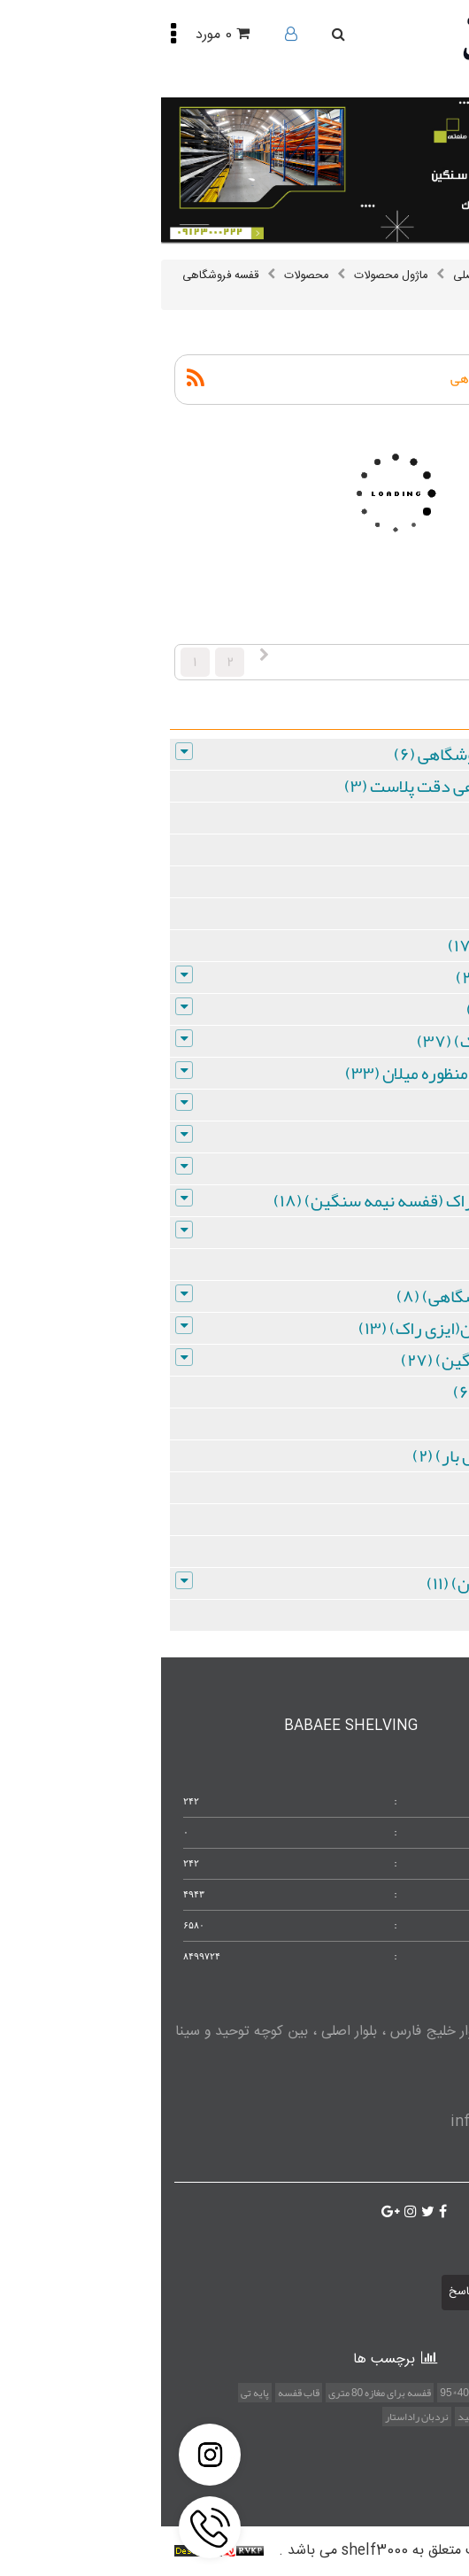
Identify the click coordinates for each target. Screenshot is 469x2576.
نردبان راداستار (256, 2416)
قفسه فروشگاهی (59, 275)
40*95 (293, 2392)
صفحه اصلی (320, 275)
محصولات (145, 275)
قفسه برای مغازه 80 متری (218, 2392)
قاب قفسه (137, 2392)
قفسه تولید (320, 2416)
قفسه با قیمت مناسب (398, 2416)
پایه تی (94, 2392)
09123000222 (394, 2087)
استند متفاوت (413, 2392)
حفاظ (325, 2392)
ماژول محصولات (229, 275)
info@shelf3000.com (361, 2122)
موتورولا (359, 2392)
